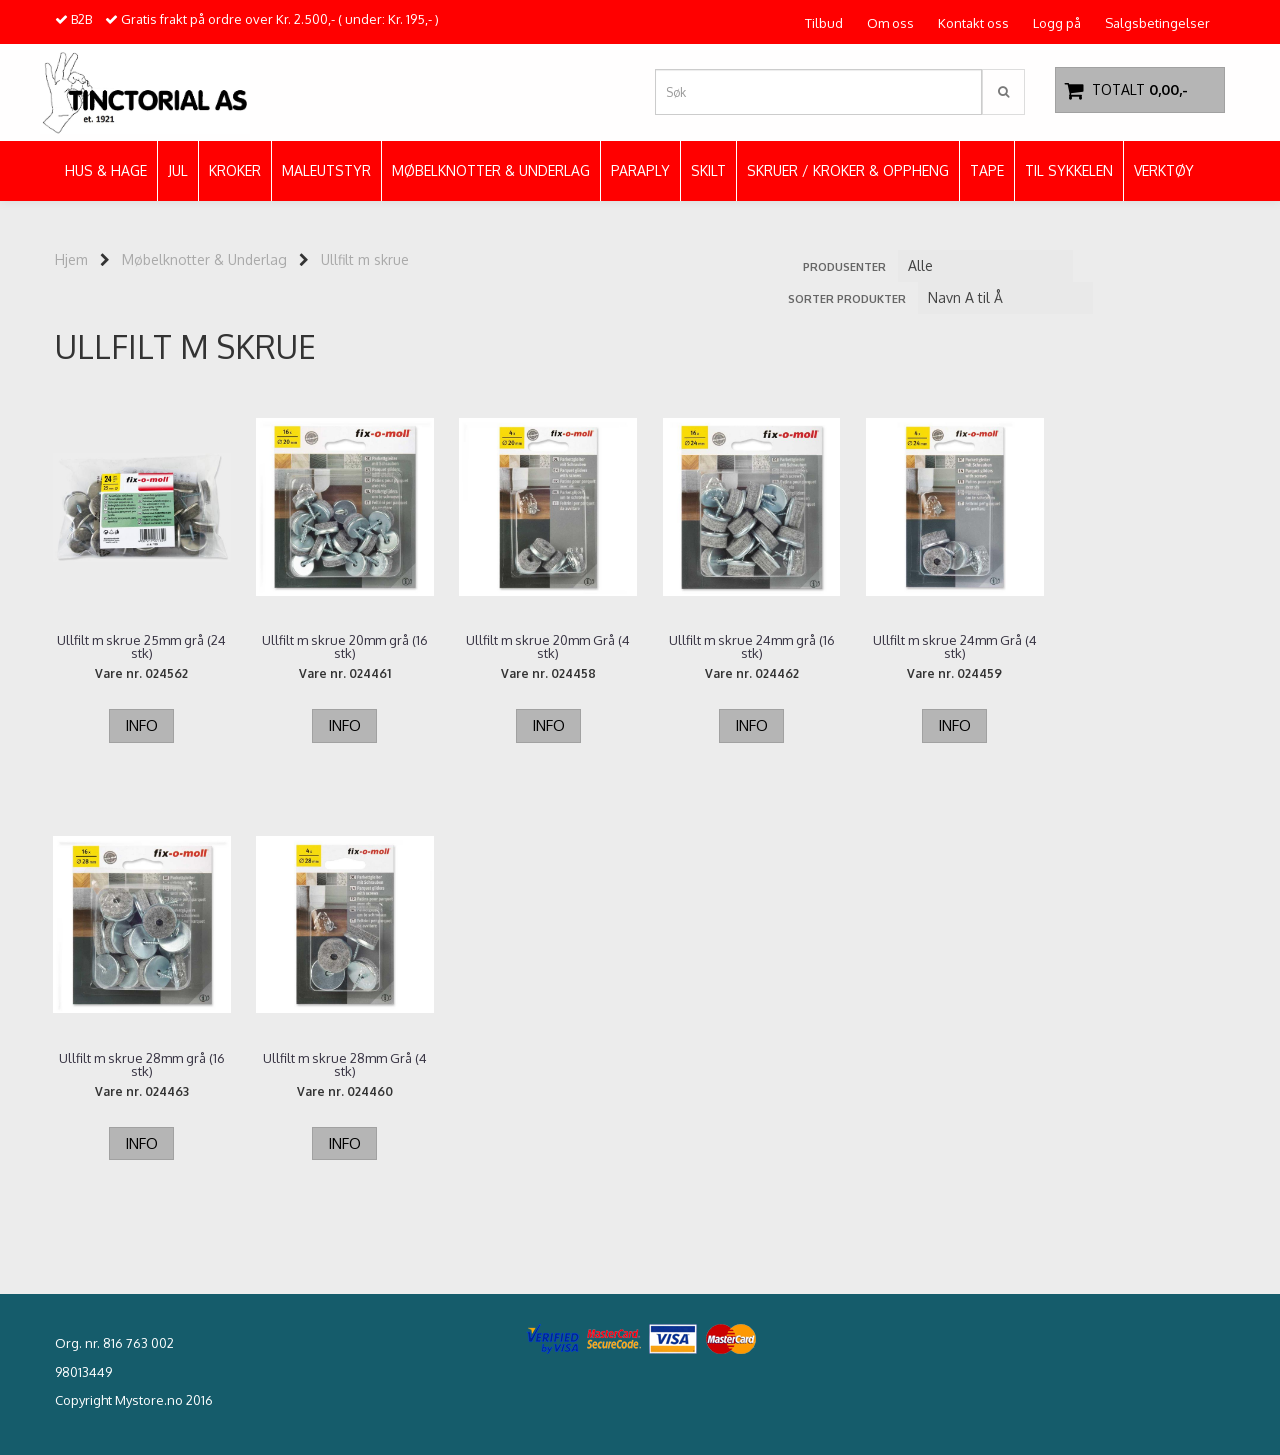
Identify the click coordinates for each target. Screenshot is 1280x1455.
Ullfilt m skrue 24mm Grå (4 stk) (940, 647)
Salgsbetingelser (1157, 23)
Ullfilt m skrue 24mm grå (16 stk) (740, 647)
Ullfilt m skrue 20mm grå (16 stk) (340, 647)
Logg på (1057, 23)
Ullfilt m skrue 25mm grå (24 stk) (140, 647)
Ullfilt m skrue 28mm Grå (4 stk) (140, 1065)
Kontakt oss (973, 23)
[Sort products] (1005, 298)
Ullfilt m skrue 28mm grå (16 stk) (1140, 647)
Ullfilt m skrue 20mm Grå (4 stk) (540, 647)
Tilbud (824, 23)
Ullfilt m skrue (365, 259)
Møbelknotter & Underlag (204, 259)
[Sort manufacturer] (985, 266)
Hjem (71, 259)
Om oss (890, 23)
